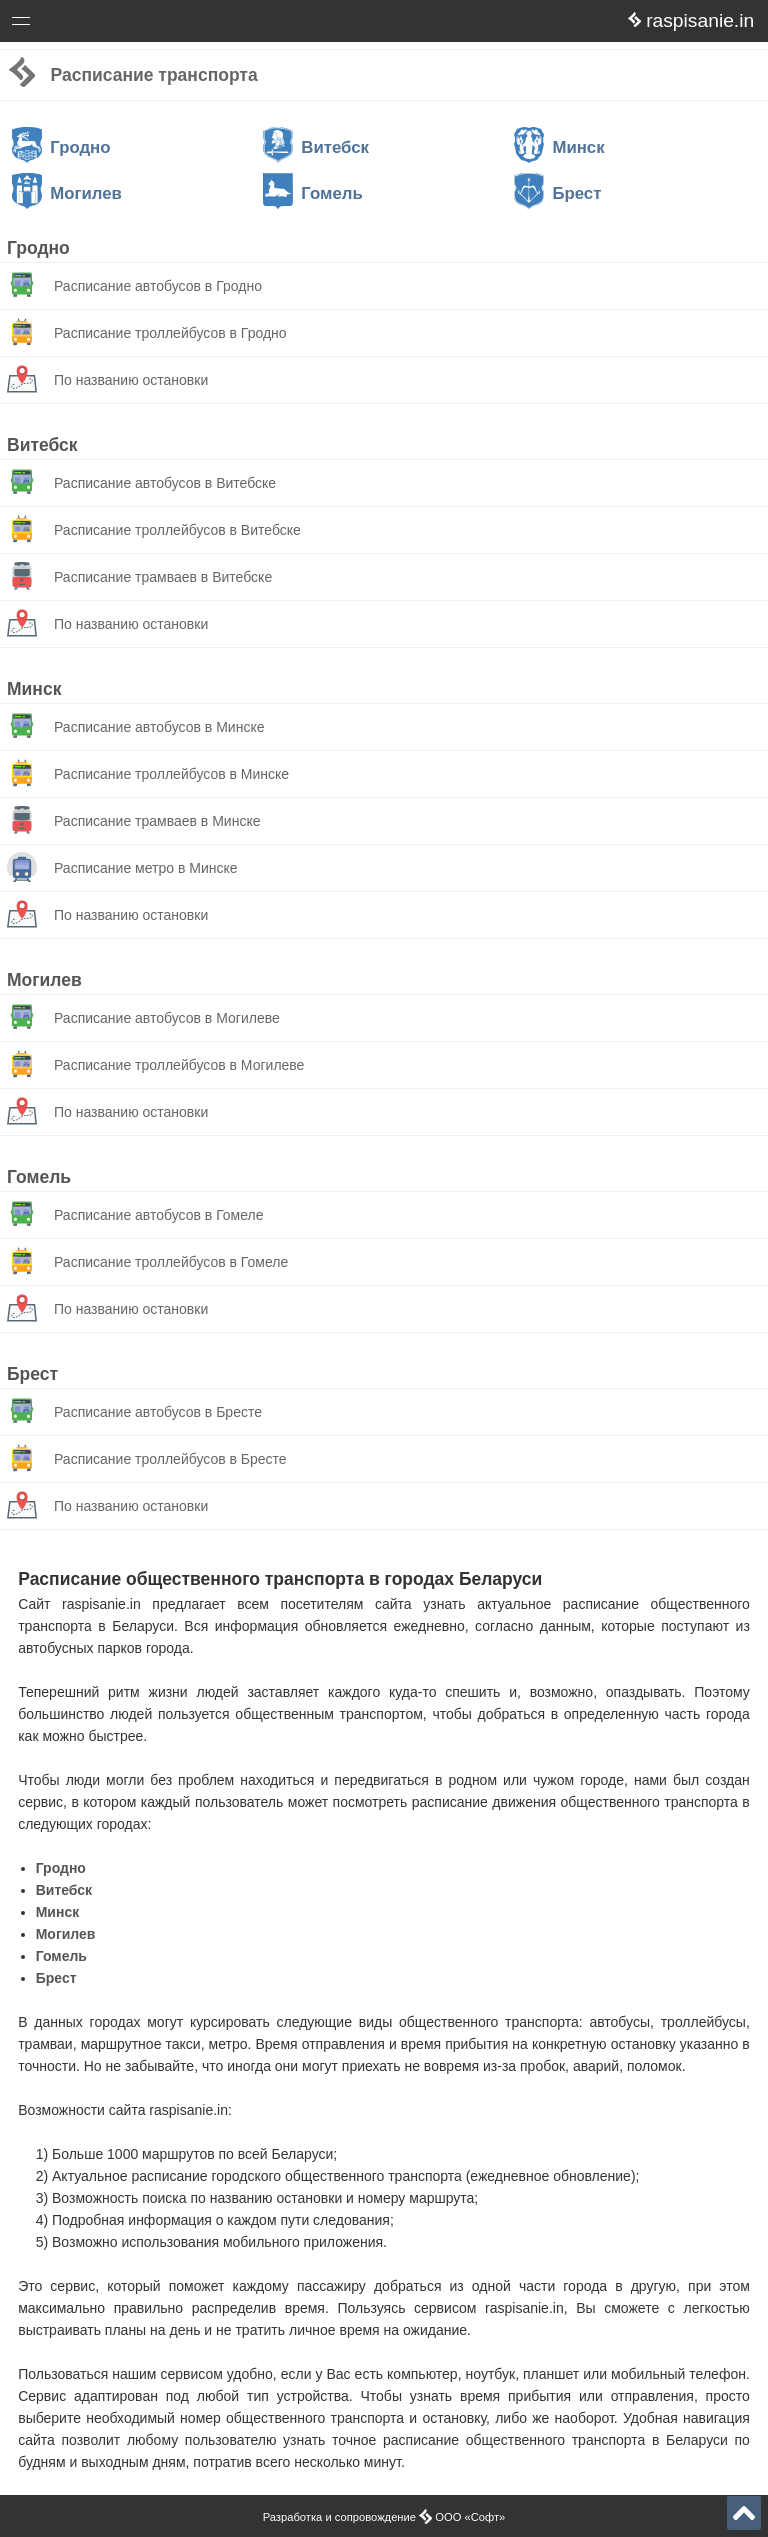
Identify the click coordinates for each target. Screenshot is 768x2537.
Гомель (313, 193)
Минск (559, 147)
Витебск (316, 147)
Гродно (61, 147)
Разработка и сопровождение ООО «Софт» (384, 2517)
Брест (557, 193)
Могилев (67, 193)
